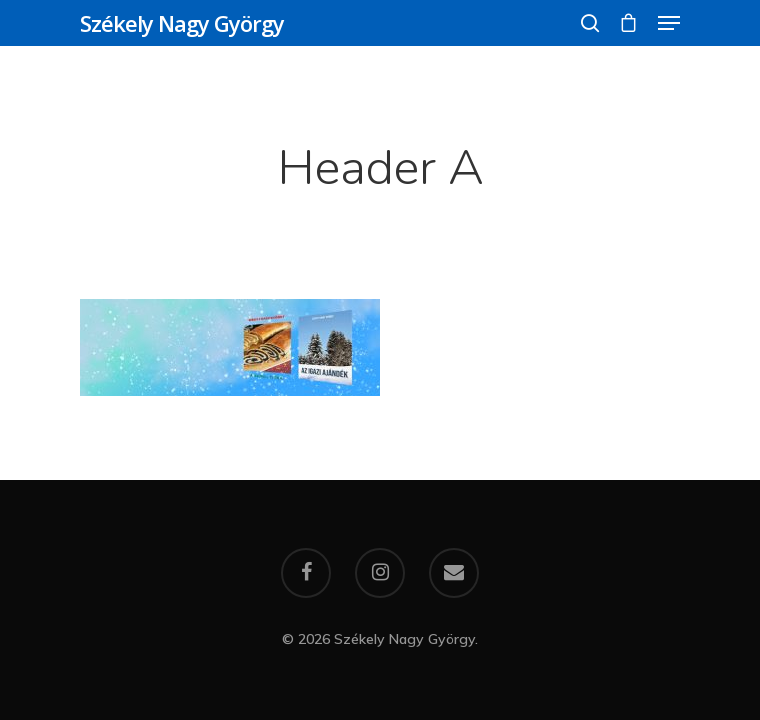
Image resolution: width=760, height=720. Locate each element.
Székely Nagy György (182, 23)
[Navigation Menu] (669, 23)
